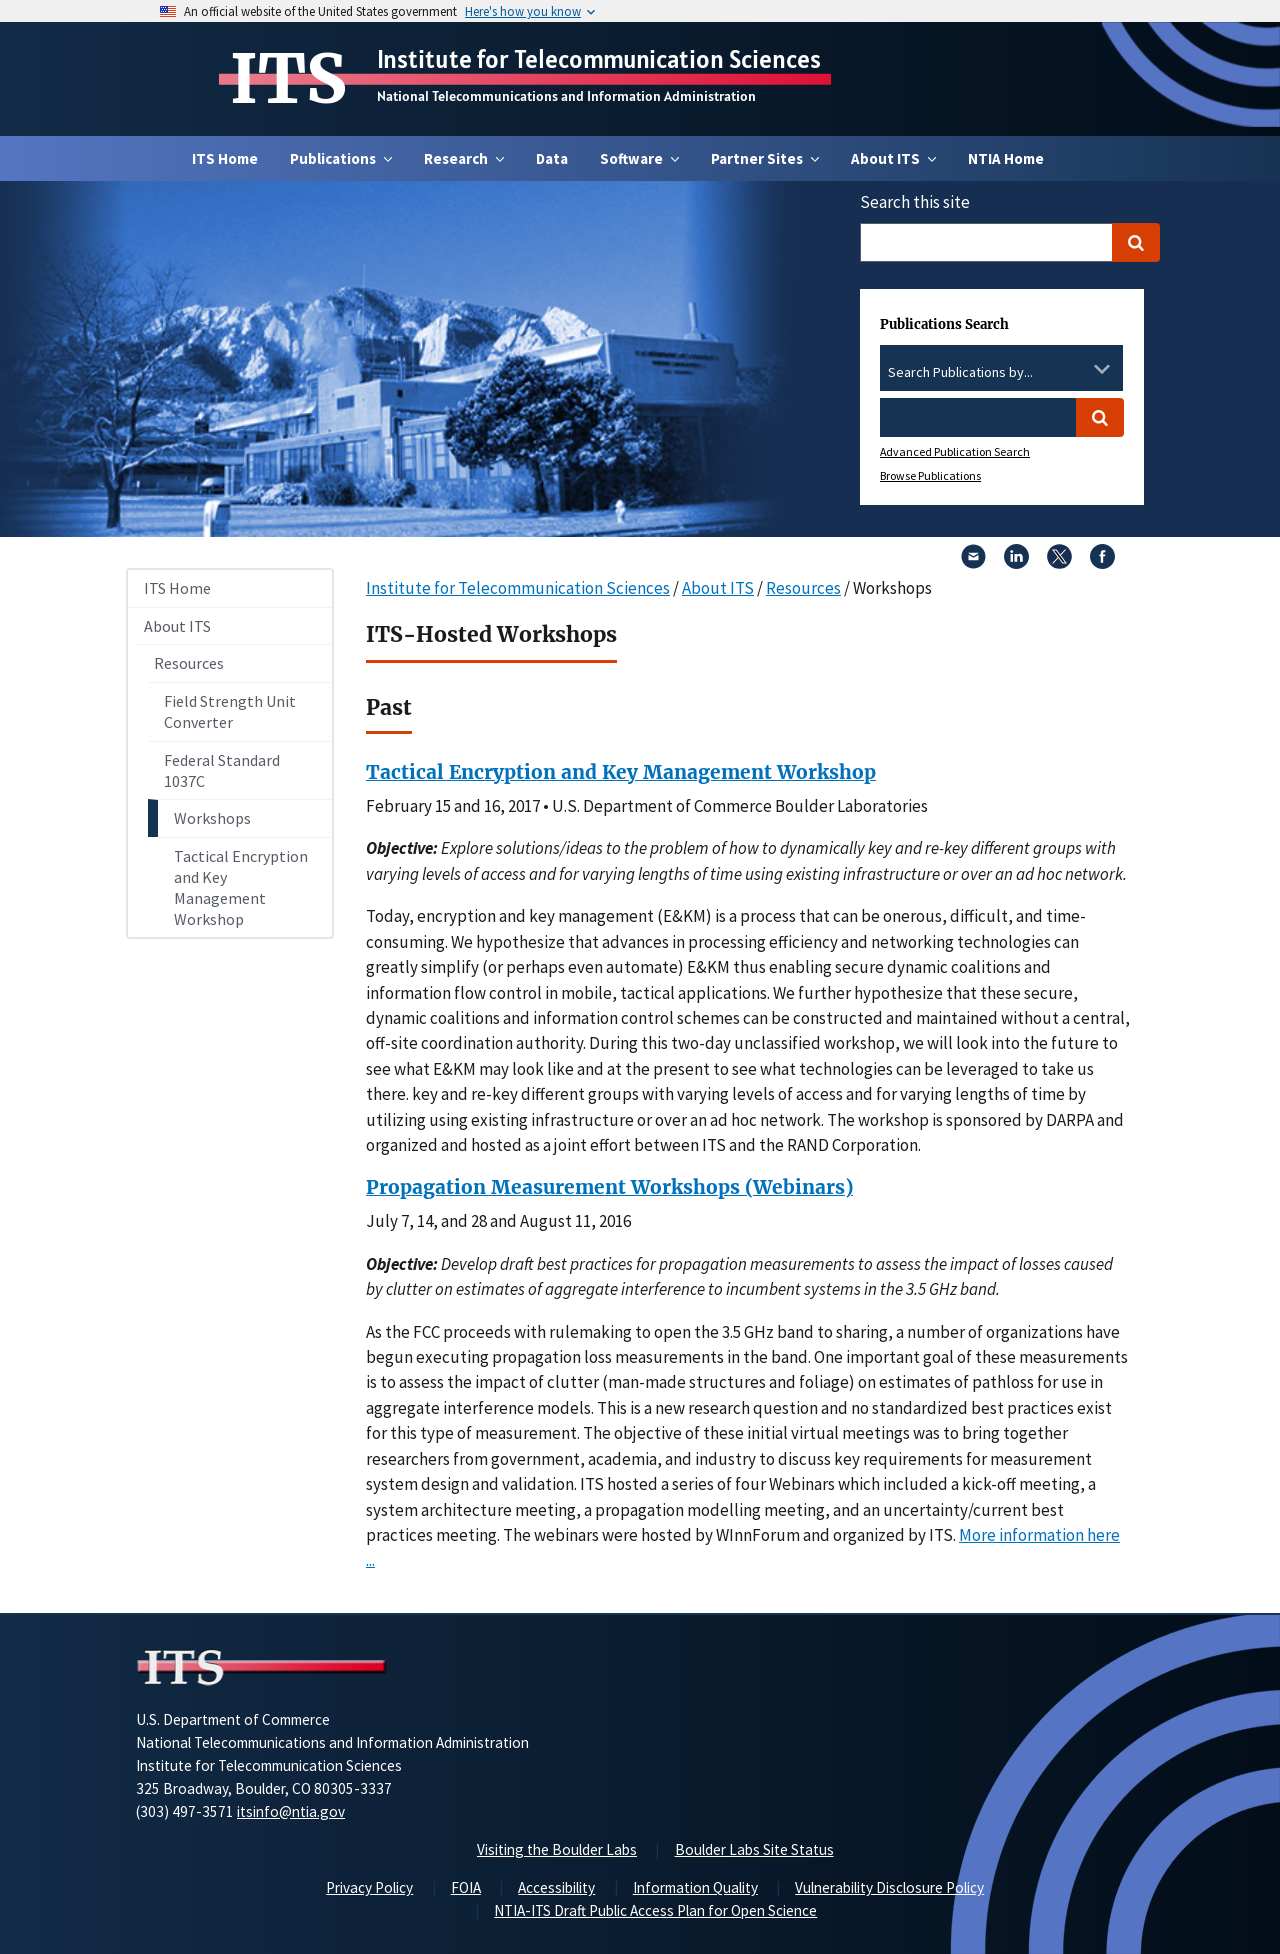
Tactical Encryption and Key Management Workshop (241, 887)
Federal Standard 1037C (222, 770)
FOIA (466, 1887)
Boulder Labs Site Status (754, 1849)
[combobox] (1001, 373)
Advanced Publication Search (955, 451)
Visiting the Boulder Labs (557, 1849)
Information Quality (695, 1887)
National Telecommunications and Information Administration (566, 96)
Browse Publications (930, 475)
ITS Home (225, 158)
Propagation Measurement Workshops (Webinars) (609, 1187)
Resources (189, 663)
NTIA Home (1006, 158)
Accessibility (556, 1887)
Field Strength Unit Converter (230, 711)
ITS (288, 79)
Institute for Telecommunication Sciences (599, 59)
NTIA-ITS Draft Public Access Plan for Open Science (655, 1910)
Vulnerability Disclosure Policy (889, 1887)
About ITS (177, 626)
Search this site (915, 202)
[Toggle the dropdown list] (1102, 369)
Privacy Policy (369, 1887)
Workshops (212, 818)
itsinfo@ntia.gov (291, 1811)
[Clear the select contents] (1076, 369)
